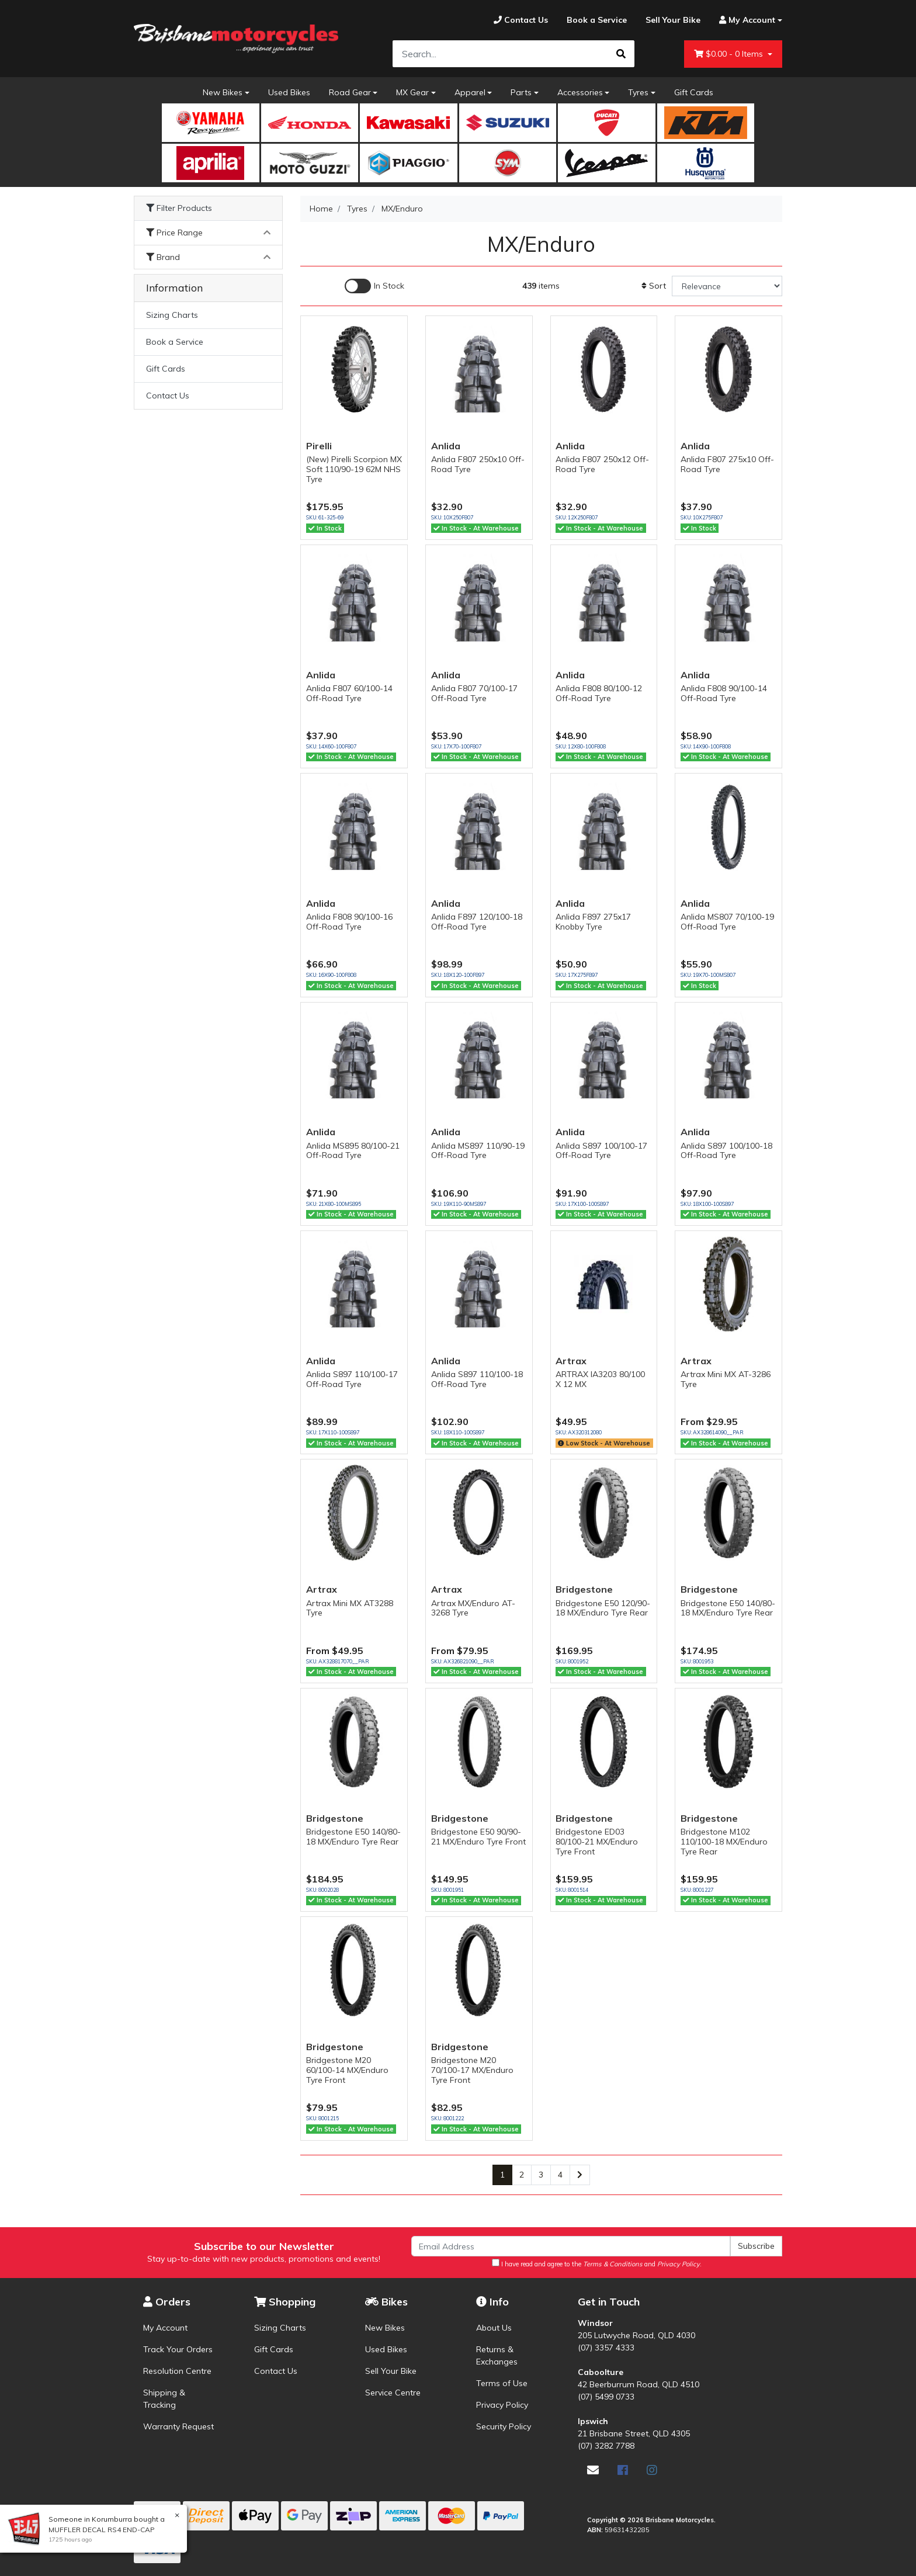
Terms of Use (502, 2383)
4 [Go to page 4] (560, 2174)
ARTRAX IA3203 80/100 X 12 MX (600, 1379)
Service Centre (393, 2392)
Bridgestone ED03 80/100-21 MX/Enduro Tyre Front (597, 1841)
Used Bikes (289, 92)
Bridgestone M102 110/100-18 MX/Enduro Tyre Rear (724, 1841)
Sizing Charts (172, 315)
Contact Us (167, 395)
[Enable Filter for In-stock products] (374, 286)
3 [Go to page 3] (541, 2174)
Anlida (445, 446)
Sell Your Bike (391, 2371)
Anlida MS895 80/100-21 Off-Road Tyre (353, 1150)
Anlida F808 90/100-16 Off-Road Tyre (349, 921)
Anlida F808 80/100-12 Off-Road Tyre (599, 693)
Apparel (469, 92)
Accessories (580, 92)
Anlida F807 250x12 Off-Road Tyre (602, 464)
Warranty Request (178, 2426)
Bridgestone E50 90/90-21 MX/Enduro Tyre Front (478, 1836)
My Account (165, 2327)
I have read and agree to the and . (597, 2263)
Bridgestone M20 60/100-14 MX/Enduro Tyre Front (347, 2070)
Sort (653, 285)
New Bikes (222, 92)
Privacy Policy (502, 2405)
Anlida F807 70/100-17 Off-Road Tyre (474, 693)
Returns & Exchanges (497, 2355)
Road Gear (350, 92)
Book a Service (174, 342)
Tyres (638, 92)
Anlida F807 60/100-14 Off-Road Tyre (349, 693)
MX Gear (412, 92)
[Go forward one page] (580, 2175)
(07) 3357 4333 (606, 2347)
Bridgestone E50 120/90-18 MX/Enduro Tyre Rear (603, 1608)
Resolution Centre (177, 2371)
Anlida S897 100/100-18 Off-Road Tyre (726, 1150)
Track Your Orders (178, 2349)
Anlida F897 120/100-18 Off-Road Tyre (476, 921)
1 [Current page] (502, 2174)
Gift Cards (693, 92)
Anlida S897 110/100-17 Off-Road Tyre (352, 1379)
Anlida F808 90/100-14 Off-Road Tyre (724, 693)
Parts (521, 92)
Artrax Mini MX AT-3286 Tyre (726, 1379)
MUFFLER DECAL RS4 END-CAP (100, 2529)
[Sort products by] (727, 286)
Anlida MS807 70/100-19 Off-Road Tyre (727, 921)
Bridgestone (584, 1589)
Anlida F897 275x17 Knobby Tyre (593, 921)
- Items (729, 54)
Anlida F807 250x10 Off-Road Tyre (478, 464)
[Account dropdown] (746, 20)
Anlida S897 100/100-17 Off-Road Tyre (601, 1150)
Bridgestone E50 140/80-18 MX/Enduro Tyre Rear (728, 1608)
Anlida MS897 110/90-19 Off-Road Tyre (478, 1150)
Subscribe (756, 2246)
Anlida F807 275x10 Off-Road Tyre (727, 464)
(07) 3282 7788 (606, 2445)
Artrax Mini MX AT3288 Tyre (349, 1608)
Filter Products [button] (179, 208)
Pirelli (319, 446)
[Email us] (593, 2470)
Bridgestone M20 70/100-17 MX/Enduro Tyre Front (472, 2070)
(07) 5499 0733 (606, 2396)
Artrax (571, 1361)
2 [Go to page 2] (521, 2174)
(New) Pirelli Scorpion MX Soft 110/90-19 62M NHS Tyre (354, 469)
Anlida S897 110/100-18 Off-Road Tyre (477, 1379)
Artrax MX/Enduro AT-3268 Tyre (473, 1608)
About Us (494, 2327)
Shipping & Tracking (164, 2398)
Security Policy (503, 2426)
